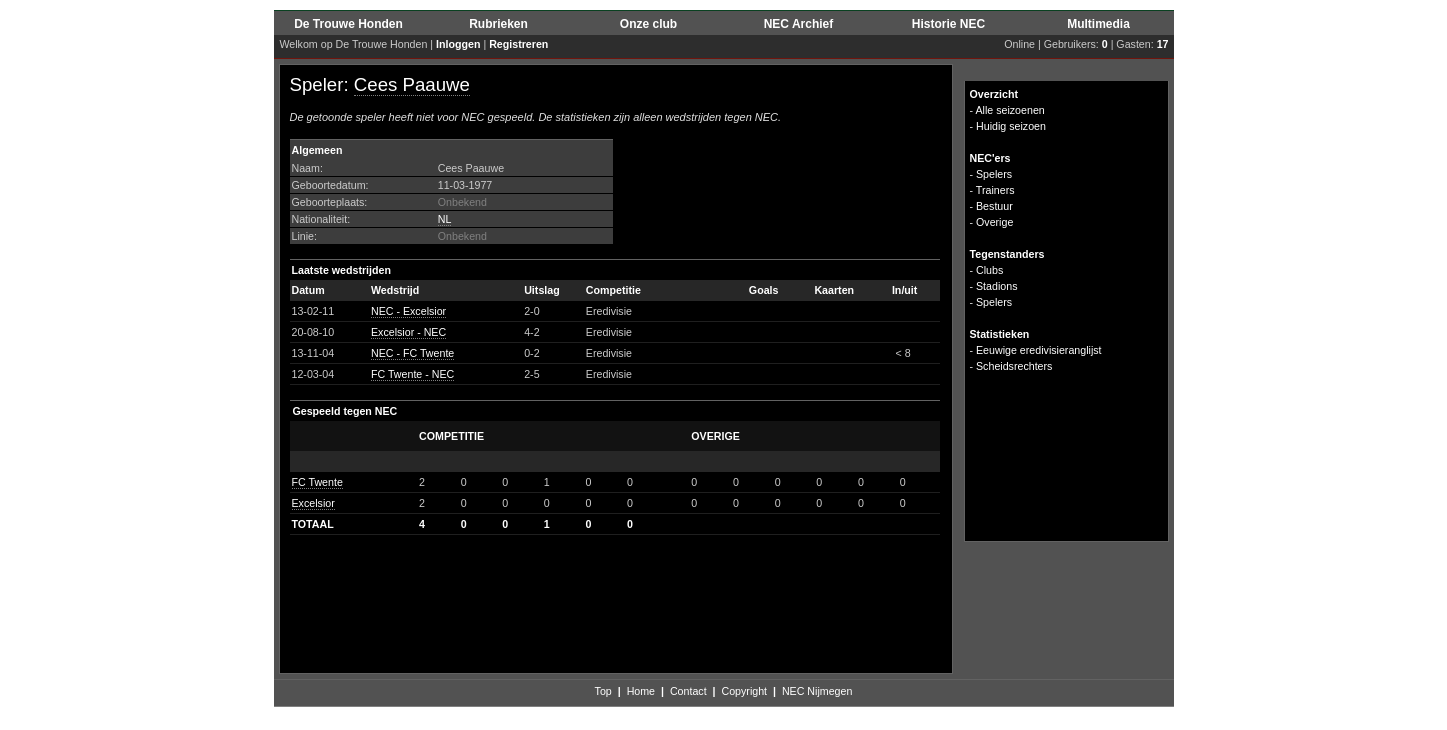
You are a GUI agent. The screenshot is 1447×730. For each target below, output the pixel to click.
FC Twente (317, 482)
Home (641, 691)
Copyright (744, 691)
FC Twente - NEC (412, 374)
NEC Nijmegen (817, 691)
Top (603, 691)
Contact (688, 691)
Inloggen (458, 44)
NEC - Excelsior (408, 311)
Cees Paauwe (412, 84)
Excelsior (313, 503)
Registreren (518, 44)
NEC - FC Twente (412, 353)
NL (445, 219)
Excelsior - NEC (408, 332)
